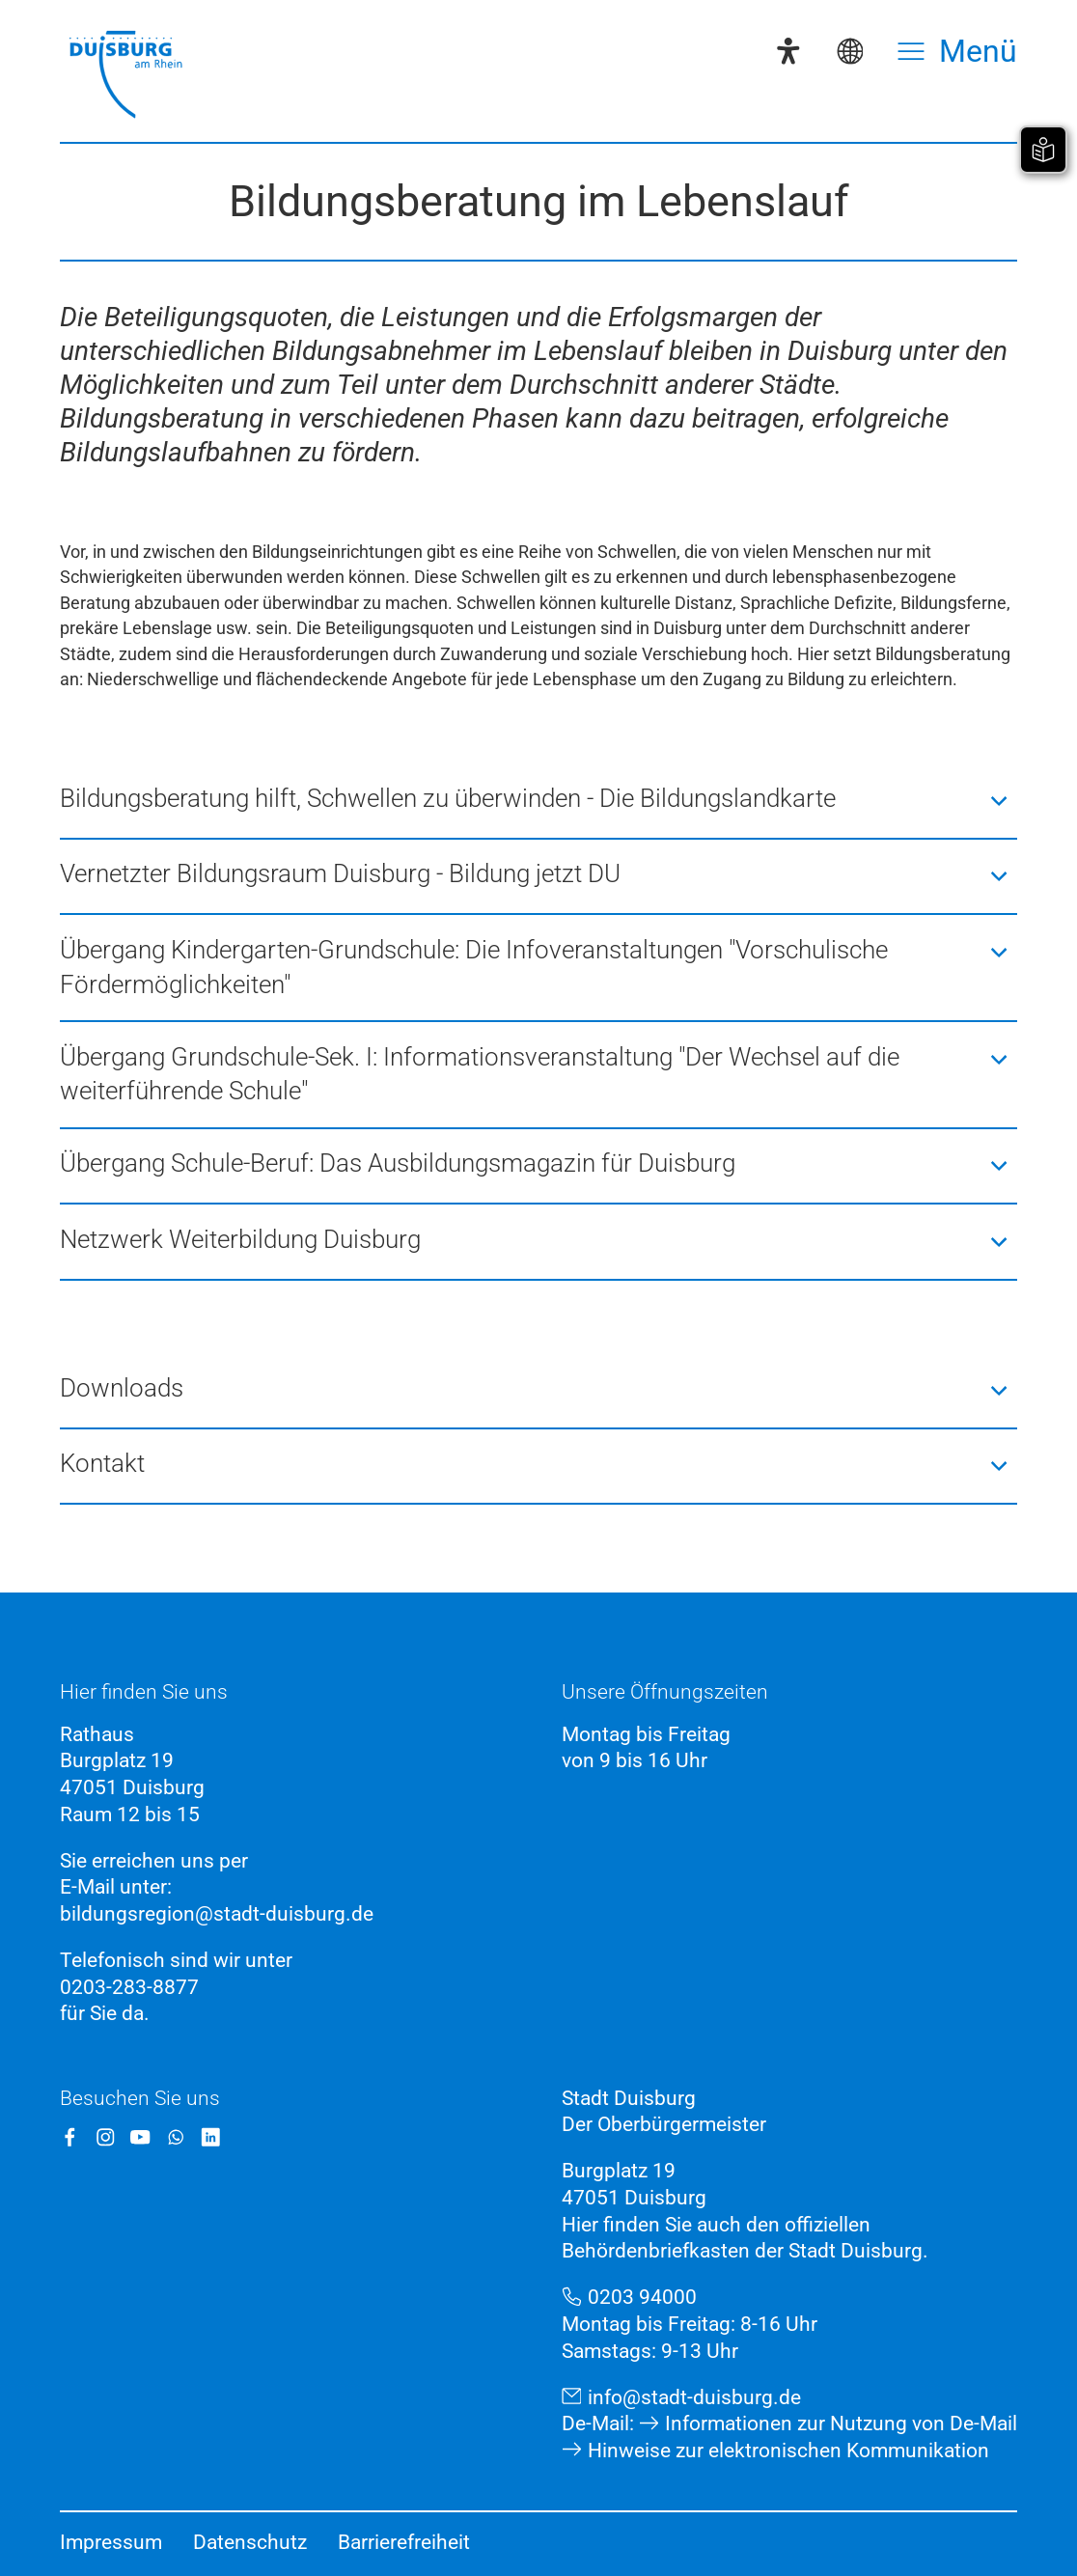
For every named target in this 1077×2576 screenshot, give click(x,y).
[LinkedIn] (211, 2137)
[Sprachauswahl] (850, 51)
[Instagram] (106, 2137)
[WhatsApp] (176, 2137)
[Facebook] (70, 2137)
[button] (538, 800)
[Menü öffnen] (957, 51)
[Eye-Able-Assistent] (788, 51)
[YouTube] (140, 2137)
